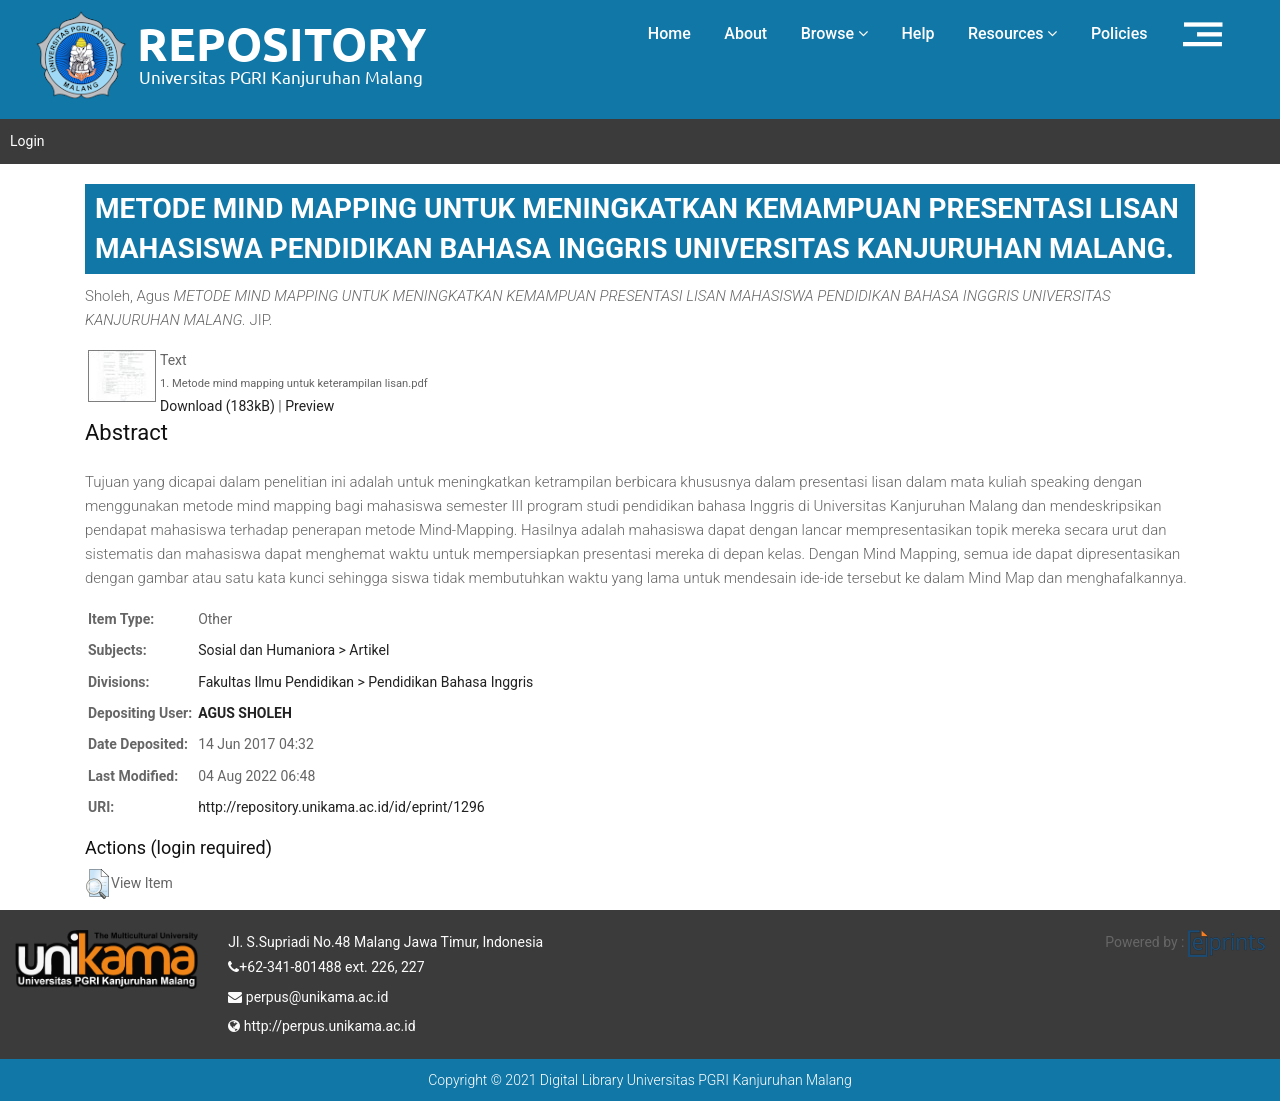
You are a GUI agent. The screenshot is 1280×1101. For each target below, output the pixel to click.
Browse (834, 33)
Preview (309, 406)
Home (669, 33)
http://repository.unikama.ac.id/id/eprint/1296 (341, 807)
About (745, 33)
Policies (1119, 33)
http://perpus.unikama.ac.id (321, 1024)
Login (27, 141)
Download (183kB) (217, 406)
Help (917, 33)
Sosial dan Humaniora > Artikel (293, 650)
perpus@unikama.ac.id (308, 995)
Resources (1013, 33)
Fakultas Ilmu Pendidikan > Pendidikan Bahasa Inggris (365, 682)
